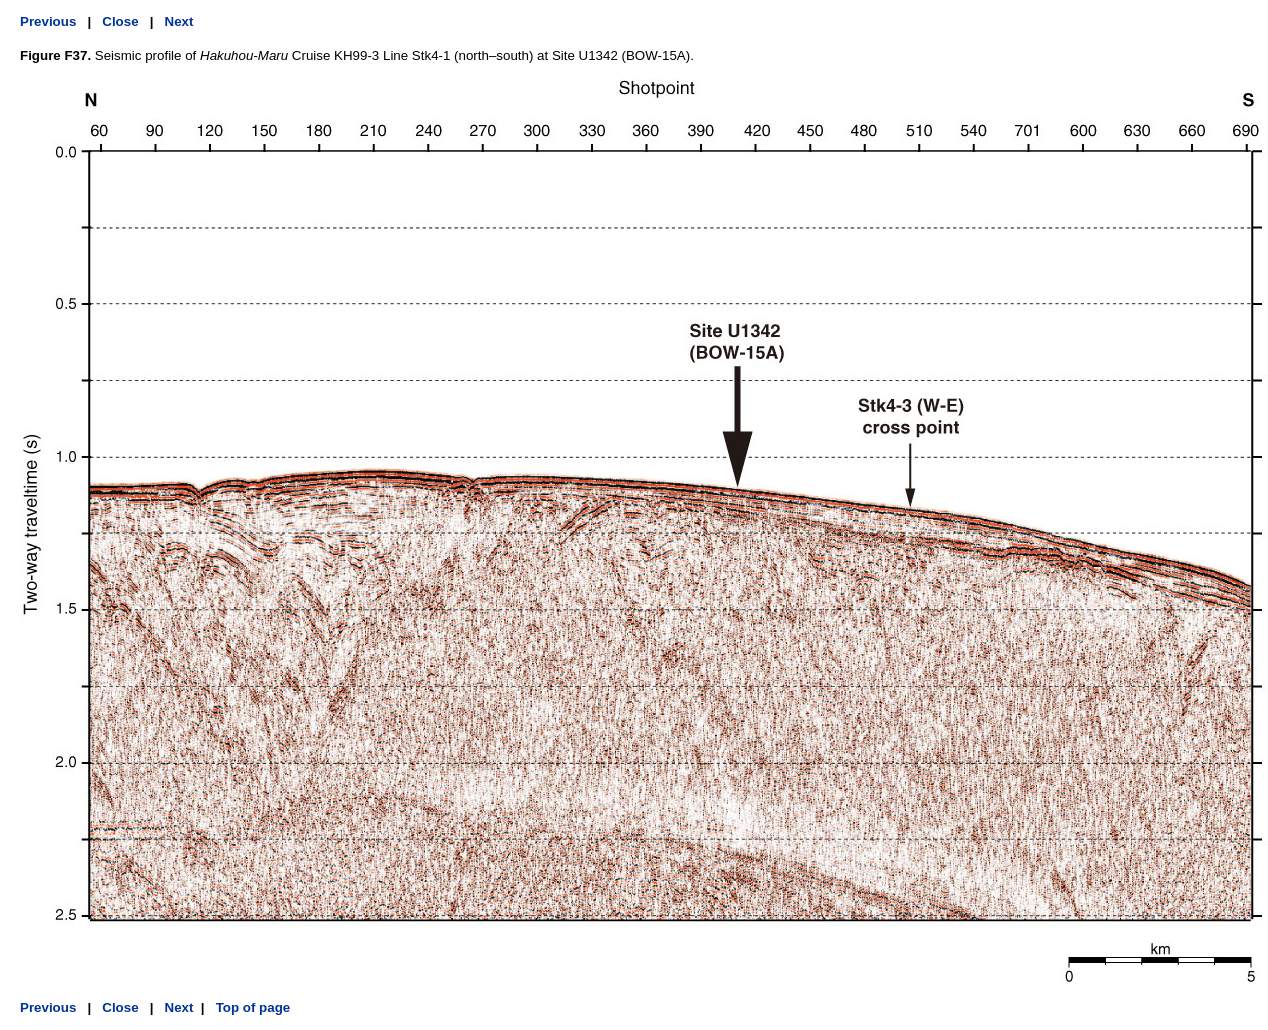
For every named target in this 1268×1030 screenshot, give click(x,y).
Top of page (251, 1007)
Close (120, 21)
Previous (48, 21)
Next (179, 21)
